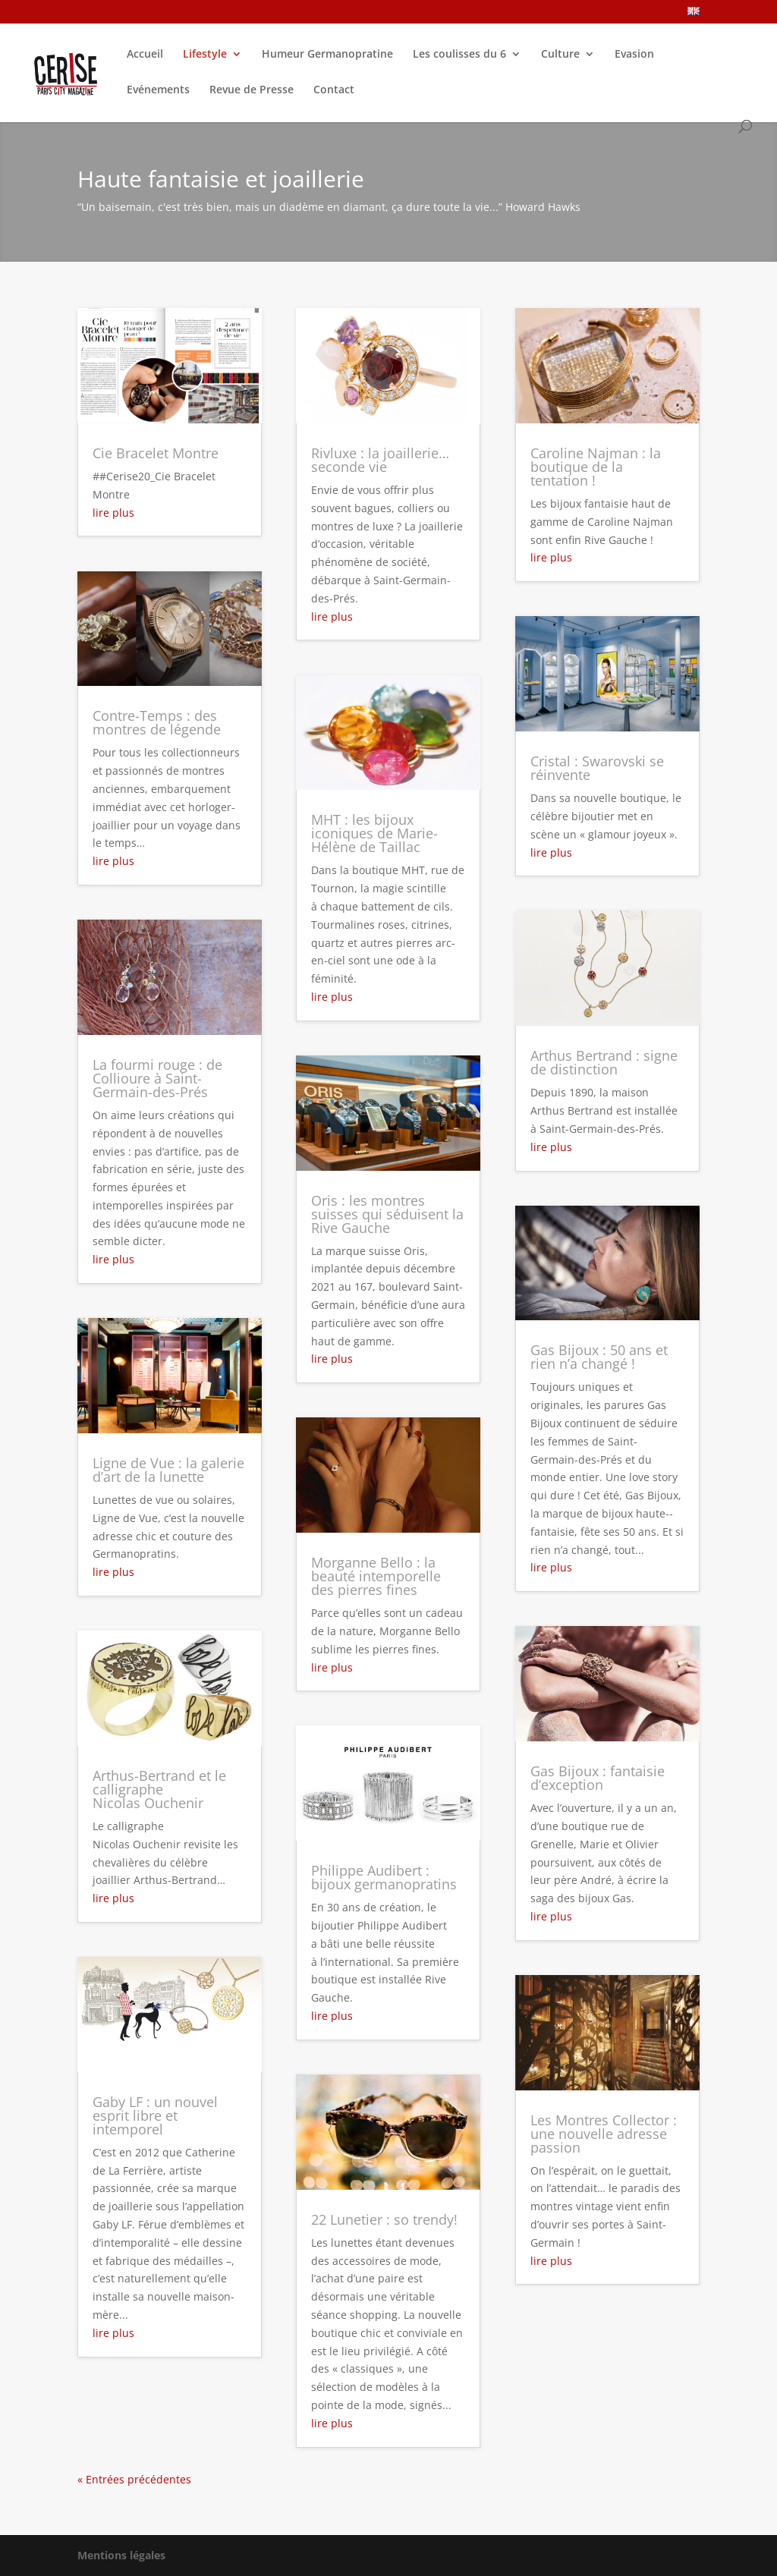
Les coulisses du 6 (459, 55)
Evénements (158, 90)
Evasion (634, 55)
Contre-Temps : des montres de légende (157, 722)
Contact (333, 90)
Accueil (145, 55)
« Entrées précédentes (134, 2479)
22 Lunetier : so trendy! (384, 2219)
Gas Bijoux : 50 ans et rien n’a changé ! (599, 1357)
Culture (560, 55)
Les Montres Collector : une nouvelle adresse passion (603, 2133)
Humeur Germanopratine (327, 55)
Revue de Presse (251, 90)
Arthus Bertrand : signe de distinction (604, 1062)
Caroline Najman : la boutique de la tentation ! (595, 466)
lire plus (113, 512)
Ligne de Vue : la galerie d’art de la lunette (168, 1470)
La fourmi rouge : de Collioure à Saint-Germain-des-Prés (157, 1078)
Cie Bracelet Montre (156, 453)
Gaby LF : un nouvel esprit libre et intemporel (155, 2115)
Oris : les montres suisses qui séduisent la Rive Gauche (387, 1214)
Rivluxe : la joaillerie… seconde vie (380, 460)
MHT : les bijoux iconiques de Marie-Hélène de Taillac (374, 833)
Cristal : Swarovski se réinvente (597, 768)
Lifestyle (205, 55)
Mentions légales (121, 2555)
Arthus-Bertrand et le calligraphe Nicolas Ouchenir (159, 1789)
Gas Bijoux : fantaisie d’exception (597, 1778)
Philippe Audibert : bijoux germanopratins (384, 1877)
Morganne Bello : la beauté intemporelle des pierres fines (376, 1576)
